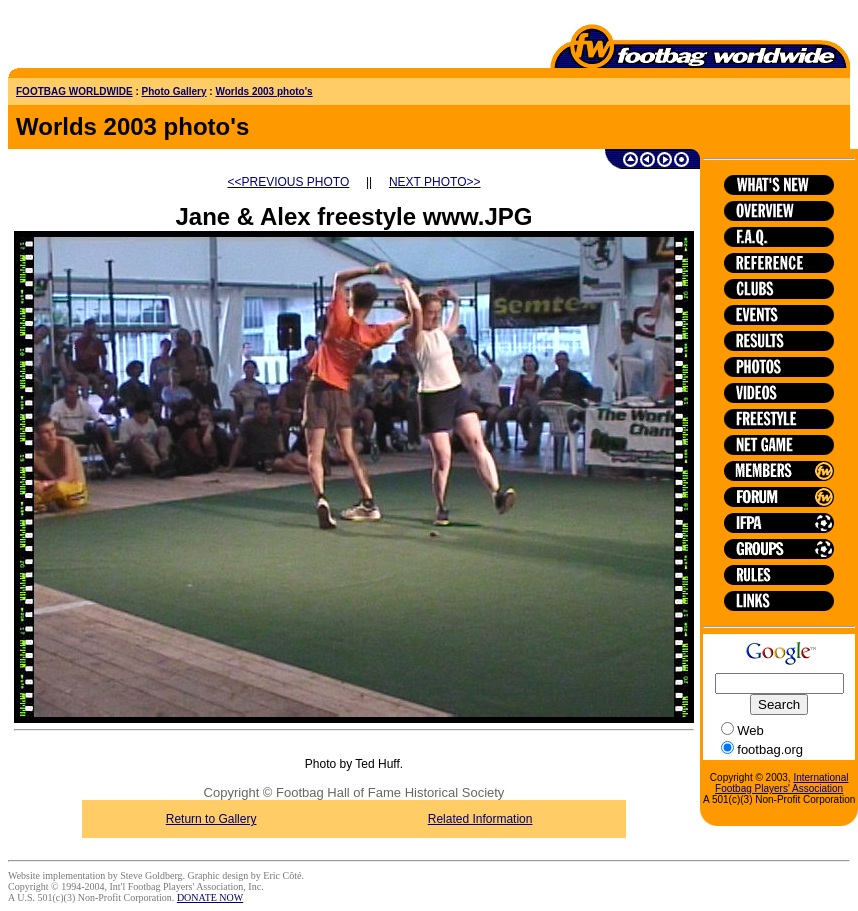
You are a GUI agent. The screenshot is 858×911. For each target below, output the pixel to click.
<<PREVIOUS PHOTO (289, 182)
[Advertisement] (125, 38)
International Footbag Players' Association (781, 783)
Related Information (480, 819)
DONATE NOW (210, 897)
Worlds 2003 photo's (263, 91)
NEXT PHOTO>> (435, 182)
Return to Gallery (211, 819)
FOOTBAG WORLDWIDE (74, 91)
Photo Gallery (174, 91)
